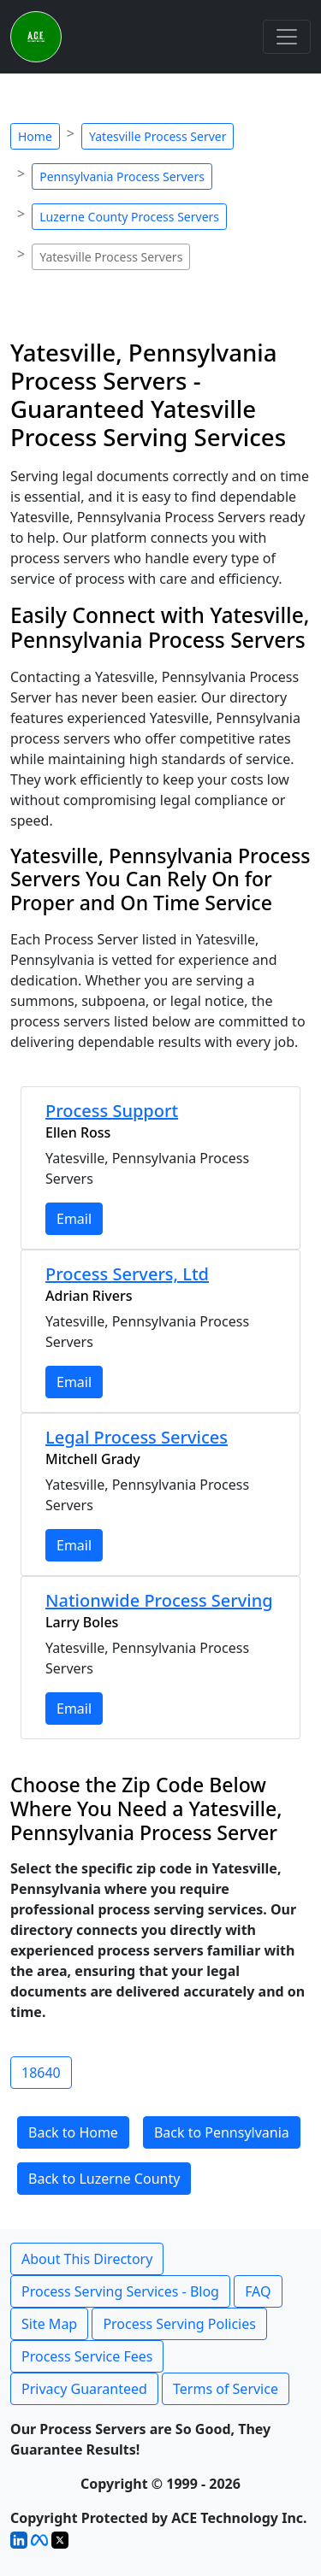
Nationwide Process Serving (159, 1600)
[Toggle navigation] (287, 37)
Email (74, 1218)
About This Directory (86, 2259)
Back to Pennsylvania (221, 2132)
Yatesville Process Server (157, 136)
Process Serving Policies (179, 2323)
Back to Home (73, 2132)
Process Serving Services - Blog (120, 2291)
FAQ (257, 2291)
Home (35, 136)
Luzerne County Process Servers (129, 217)
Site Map (49, 2323)
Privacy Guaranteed (84, 2388)
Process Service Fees (86, 2356)
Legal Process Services (136, 1437)
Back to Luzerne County (104, 2178)
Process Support (111, 1110)
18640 (41, 2072)
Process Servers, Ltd (127, 1273)
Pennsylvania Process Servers (122, 176)
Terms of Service (225, 2388)
